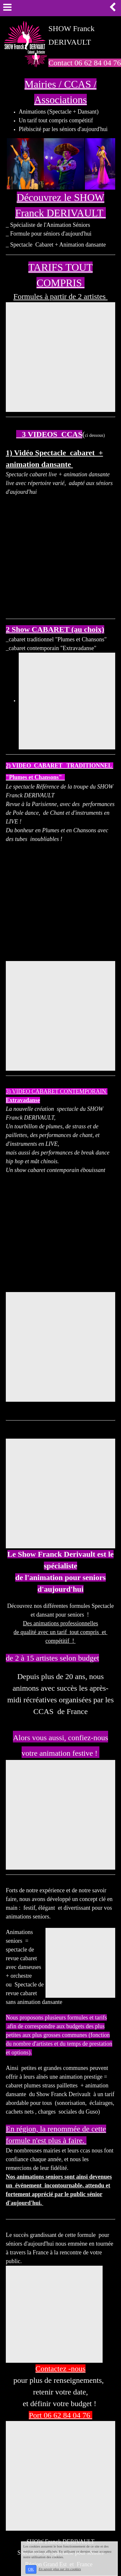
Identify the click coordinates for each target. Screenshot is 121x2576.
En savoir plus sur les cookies (60, 2569)
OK (31, 2569)
